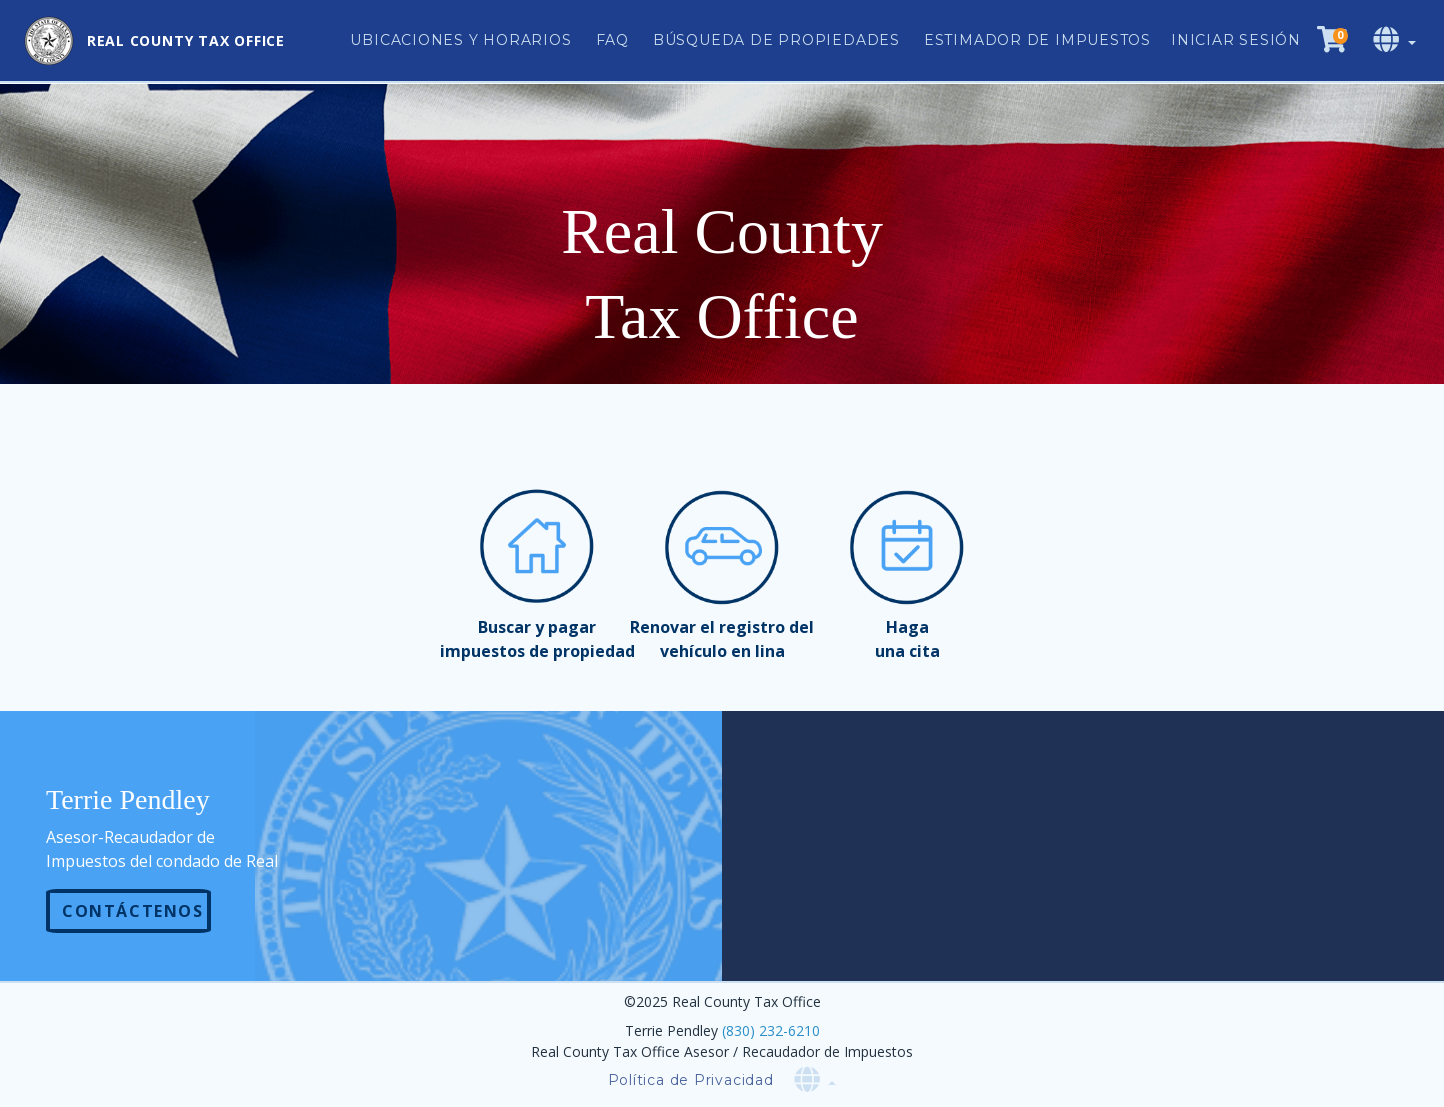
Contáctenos (133, 911)
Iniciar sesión (1236, 40)
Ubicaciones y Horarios (460, 40)
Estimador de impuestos (1037, 40)
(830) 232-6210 (771, 1030)
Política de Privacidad (691, 1080)
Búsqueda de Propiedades (776, 40)
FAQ (612, 40)
